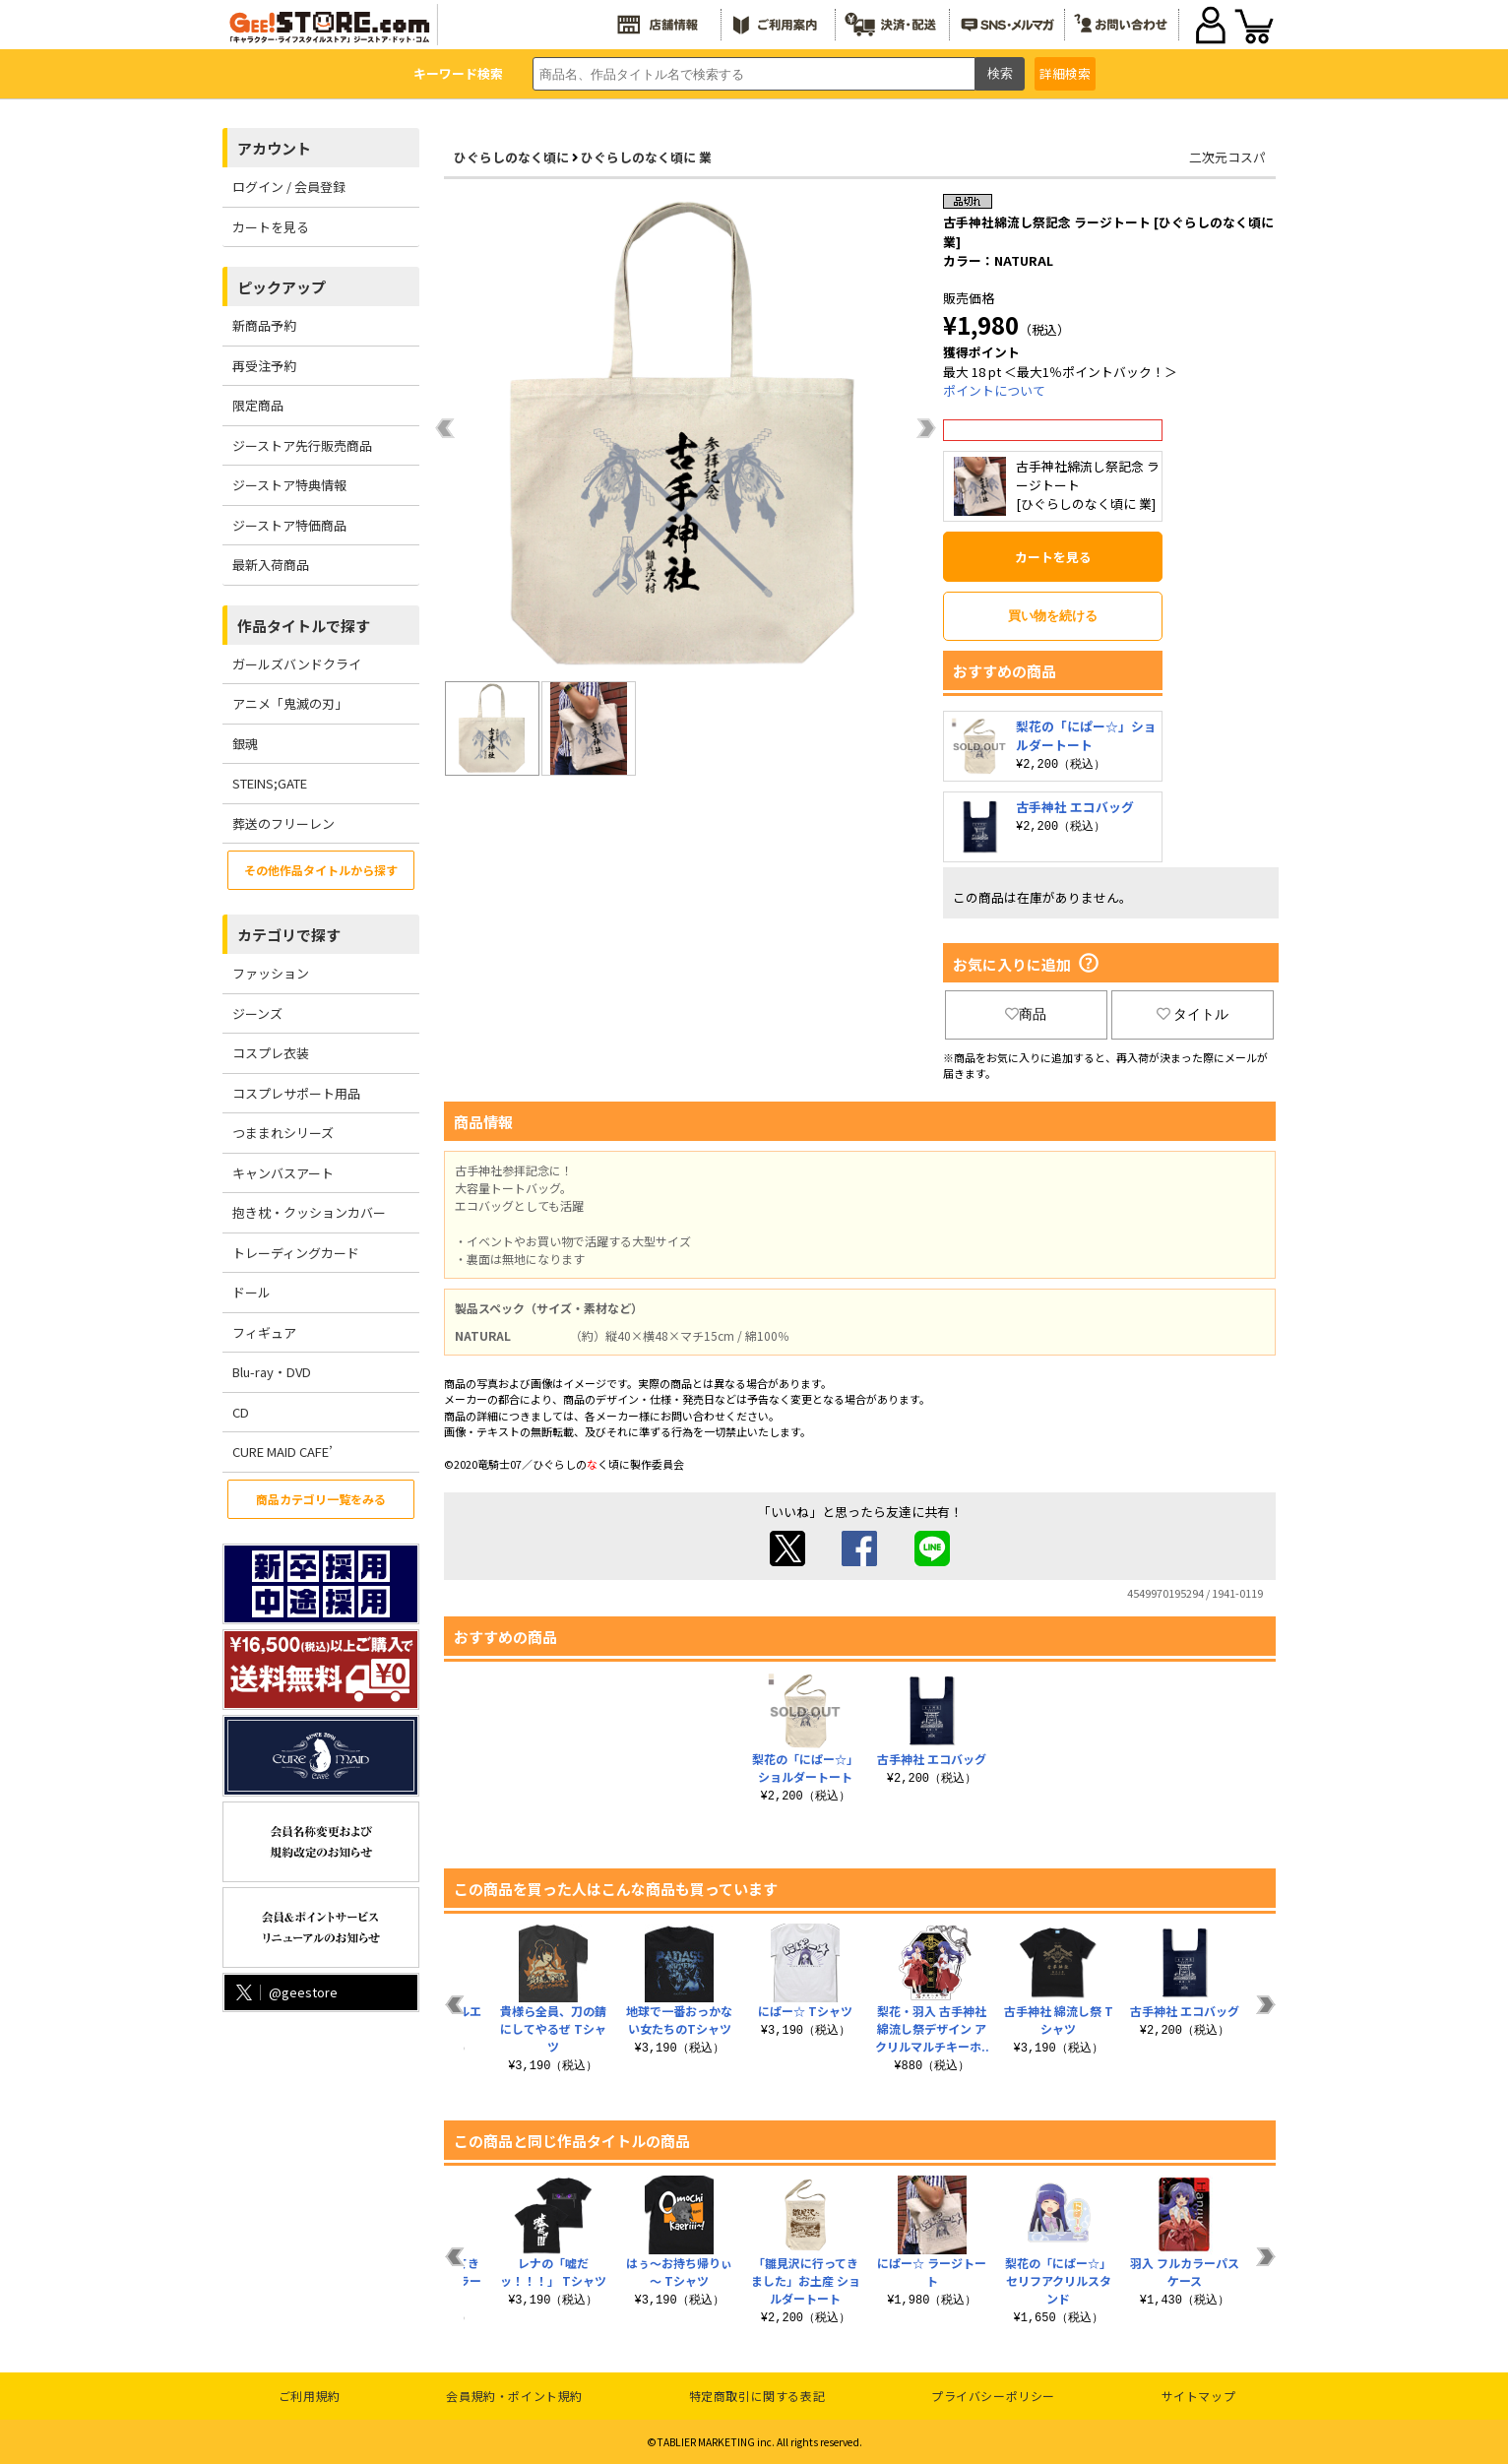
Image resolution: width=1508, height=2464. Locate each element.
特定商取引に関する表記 (757, 2395)
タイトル (1193, 1014)
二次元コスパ (1227, 157)
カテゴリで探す (289, 934)
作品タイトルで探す (303, 625)
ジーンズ (257, 1013)
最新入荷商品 (270, 564)
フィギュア (264, 1332)
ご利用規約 (310, 2395)
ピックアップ (281, 287)
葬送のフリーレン (283, 823)
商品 (1025, 1014)
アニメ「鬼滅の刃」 (289, 703)
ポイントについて (994, 390)
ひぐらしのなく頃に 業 (646, 157)
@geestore (285, 1992)
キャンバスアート (283, 1173)
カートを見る (270, 227)
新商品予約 (264, 325)
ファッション (270, 973)
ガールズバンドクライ (296, 664)
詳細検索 (1065, 73)
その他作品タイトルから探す (321, 869)
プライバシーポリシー (993, 2395)
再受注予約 (264, 365)
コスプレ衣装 (270, 1052)
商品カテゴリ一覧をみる (321, 1498)
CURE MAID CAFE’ (282, 1451)
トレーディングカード (295, 1252)
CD (240, 1412)
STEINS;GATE (269, 783)
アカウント (274, 148)
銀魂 (245, 743)
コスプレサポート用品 (296, 1093)
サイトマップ (1199, 2395)
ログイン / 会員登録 (289, 186)
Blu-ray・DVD (271, 1371)
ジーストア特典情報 (289, 484)
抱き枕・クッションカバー (309, 1212)
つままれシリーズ (283, 1132)
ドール (251, 1292)
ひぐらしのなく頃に (511, 157)
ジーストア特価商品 (289, 525)
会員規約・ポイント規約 (514, 2395)
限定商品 (257, 405)
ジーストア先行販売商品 (302, 445)
